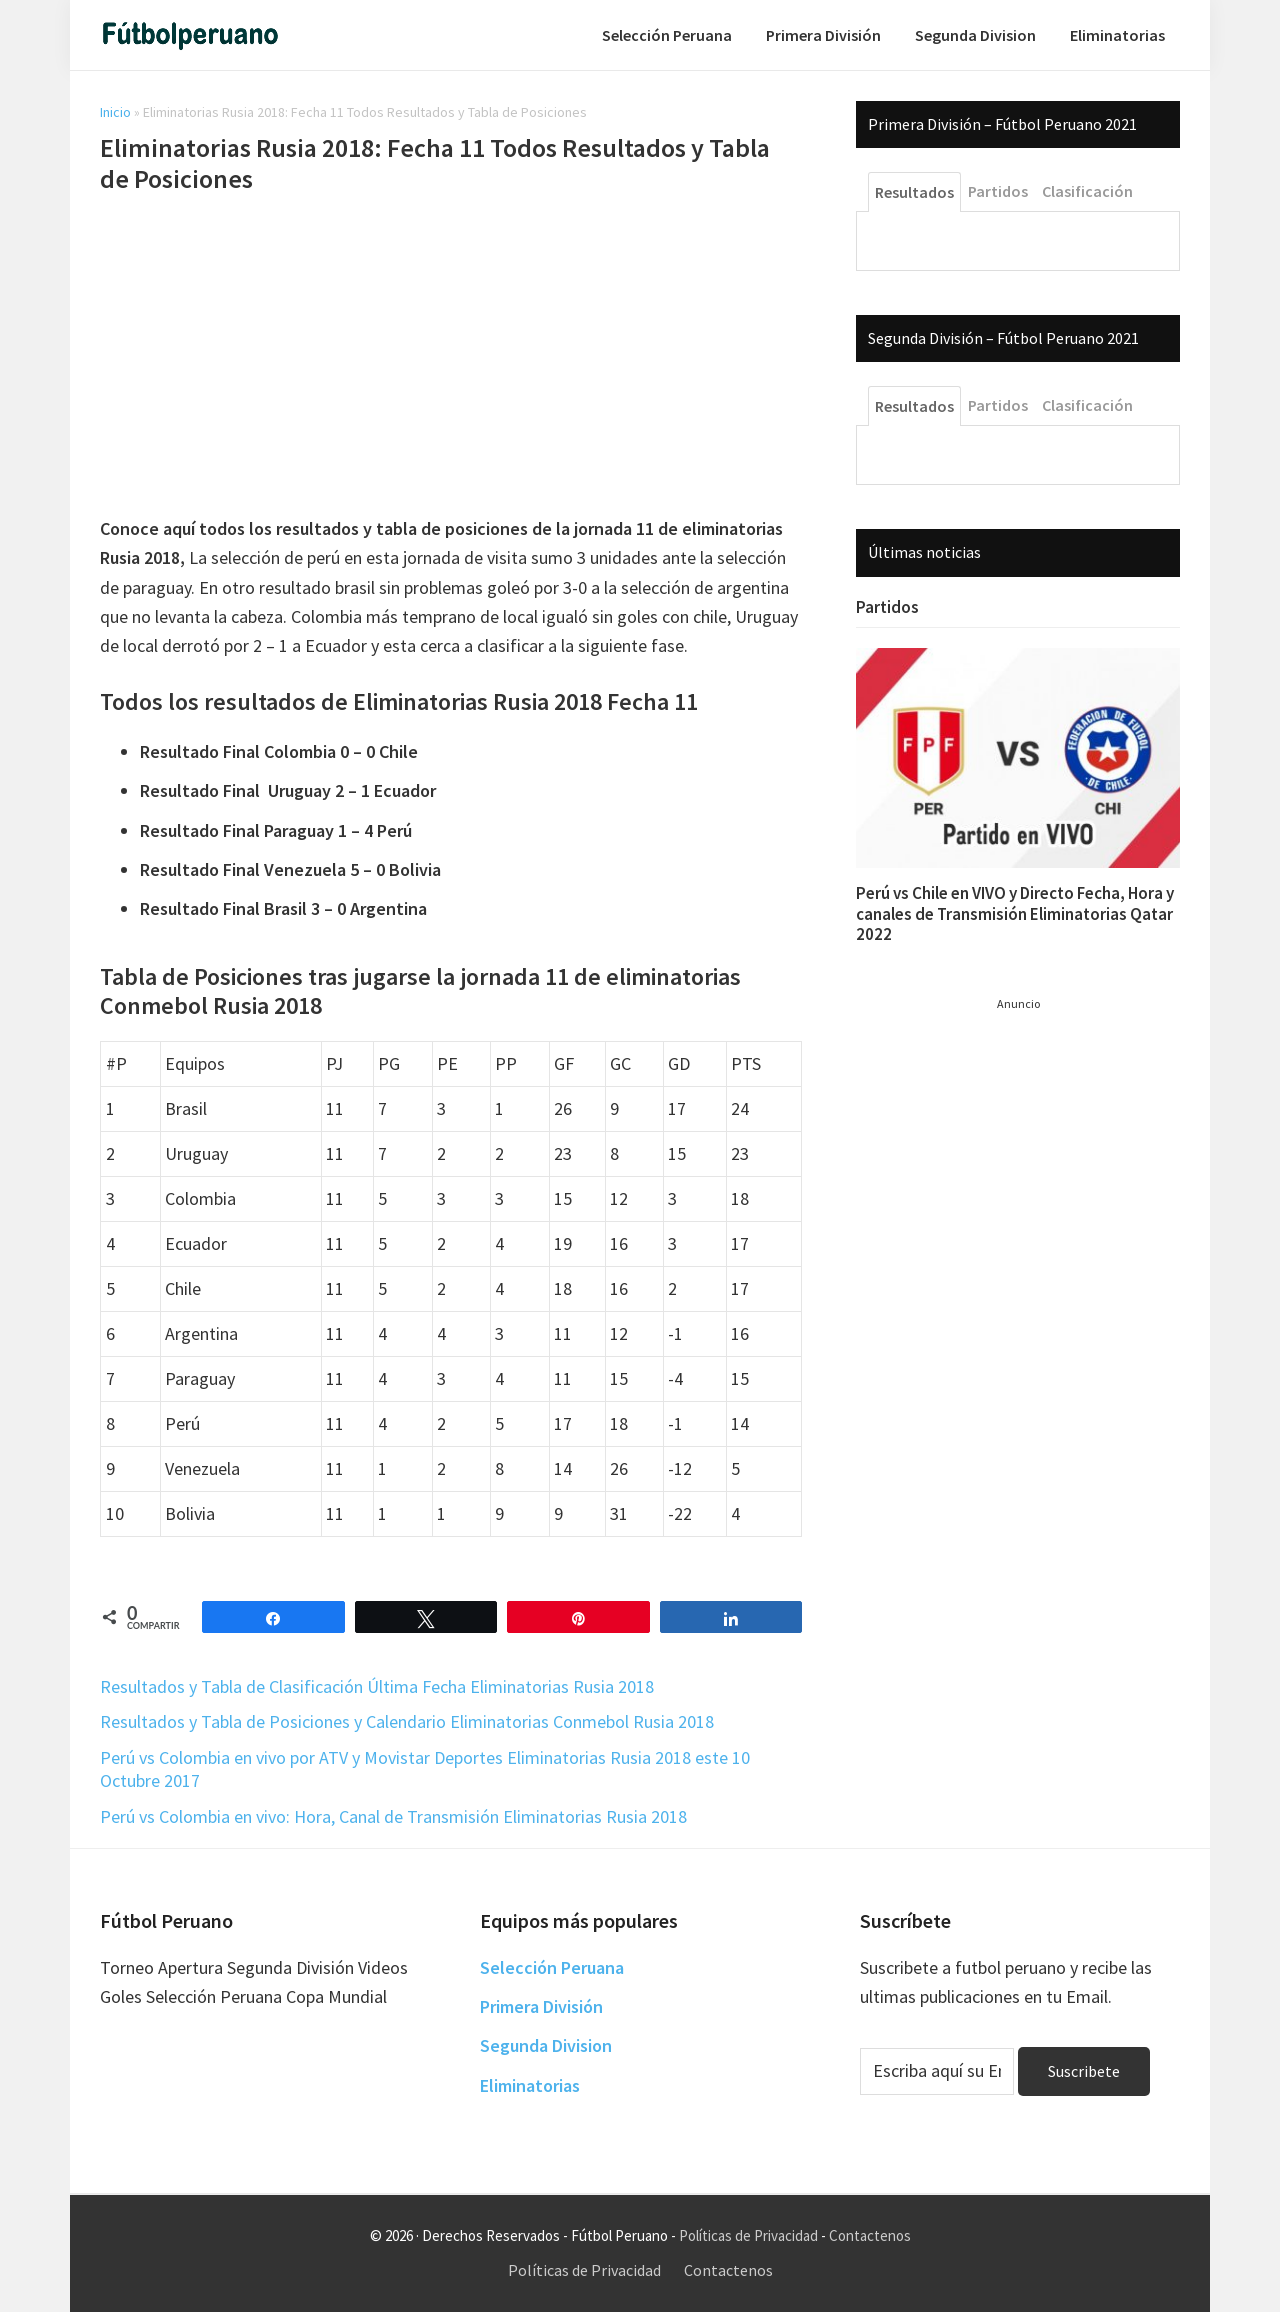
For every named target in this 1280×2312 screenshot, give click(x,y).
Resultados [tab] (914, 192)
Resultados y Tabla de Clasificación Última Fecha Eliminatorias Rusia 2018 (377, 1686)
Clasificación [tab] (1087, 191)
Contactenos (870, 2235)
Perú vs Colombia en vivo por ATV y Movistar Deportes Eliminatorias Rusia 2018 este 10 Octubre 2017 (425, 1769)
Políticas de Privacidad (748, 2235)
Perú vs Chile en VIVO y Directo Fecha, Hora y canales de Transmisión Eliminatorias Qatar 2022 (1015, 913)
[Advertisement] (451, 358)
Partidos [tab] (998, 191)
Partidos (887, 607)
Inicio (115, 112)
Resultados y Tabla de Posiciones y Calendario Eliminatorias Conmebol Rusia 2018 (407, 1721)
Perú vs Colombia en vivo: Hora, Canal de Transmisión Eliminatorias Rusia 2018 (393, 1816)
